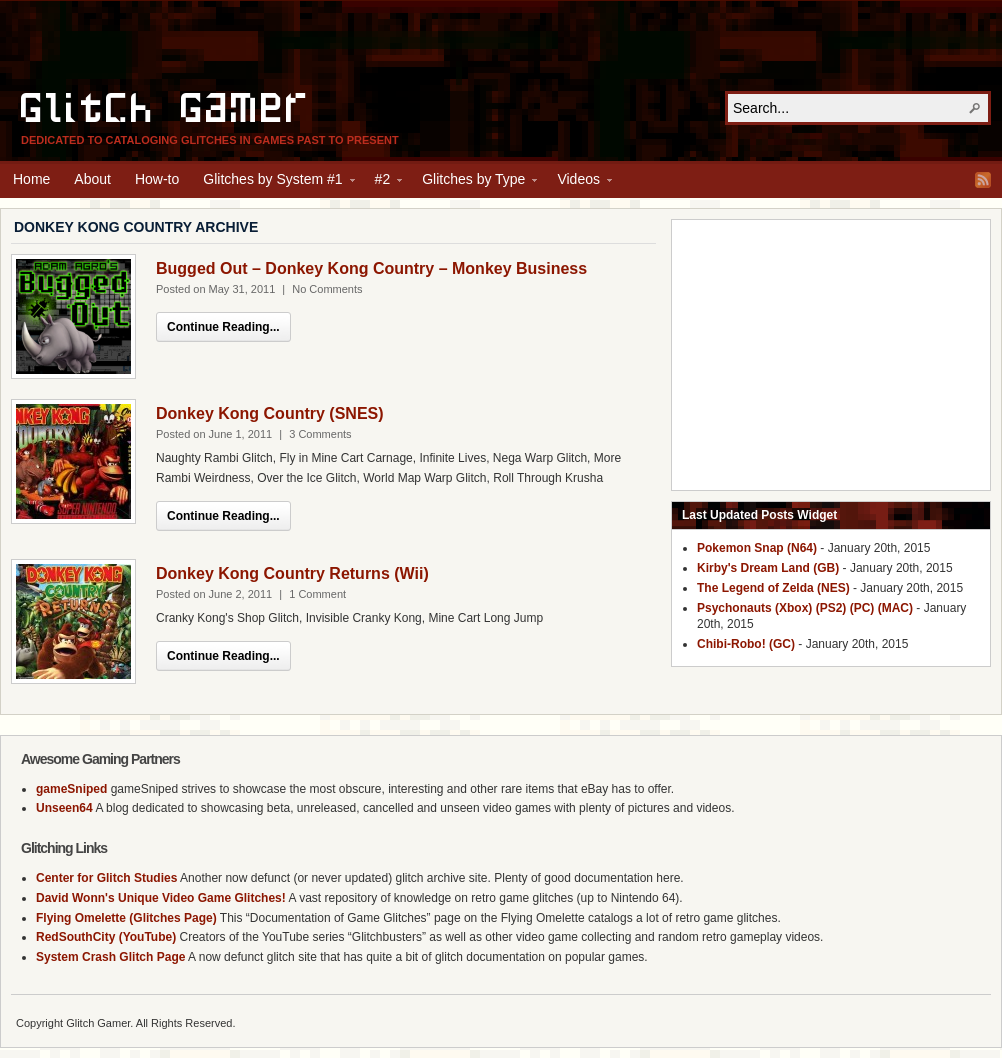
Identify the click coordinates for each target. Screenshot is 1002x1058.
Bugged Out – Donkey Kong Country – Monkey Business (371, 268)
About (92, 179)
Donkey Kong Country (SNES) (270, 413)
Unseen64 (64, 808)
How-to (157, 179)
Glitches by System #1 (272, 182)
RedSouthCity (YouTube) (106, 937)
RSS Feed (983, 180)
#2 (383, 182)
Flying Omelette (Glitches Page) (126, 918)
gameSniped (71, 789)
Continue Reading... (223, 327)
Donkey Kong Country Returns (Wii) (292, 573)
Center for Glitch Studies (106, 878)
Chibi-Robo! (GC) (746, 644)
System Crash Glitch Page (110, 957)
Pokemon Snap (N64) (757, 548)
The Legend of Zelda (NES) (773, 588)
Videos (578, 182)
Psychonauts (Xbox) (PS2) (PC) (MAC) (805, 608)
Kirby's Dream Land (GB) (768, 568)
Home (31, 179)
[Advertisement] (501, 46)
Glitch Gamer (166, 105)
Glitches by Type (473, 182)
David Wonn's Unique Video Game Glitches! (161, 898)
